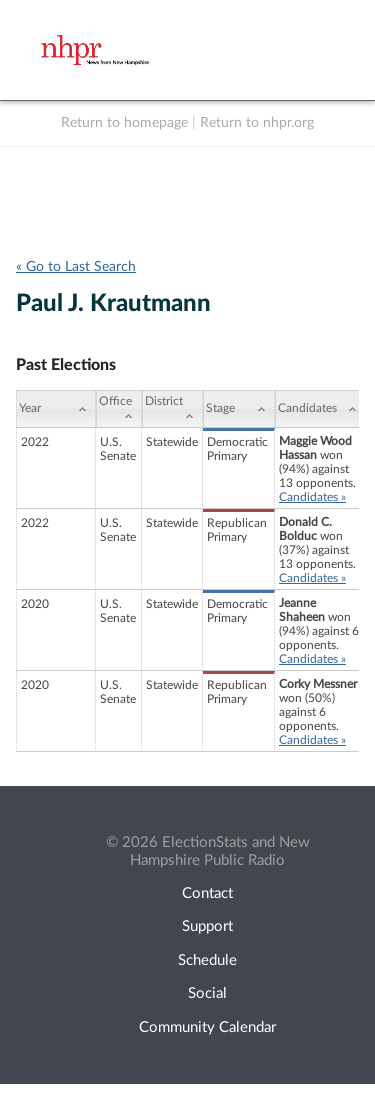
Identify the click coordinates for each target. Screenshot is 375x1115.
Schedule (207, 960)
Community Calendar (207, 1027)
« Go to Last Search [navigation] (76, 267)
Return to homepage (124, 123)
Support (207, 926)
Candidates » (312, 497)
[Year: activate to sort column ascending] (56, 409)
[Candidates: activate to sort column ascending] (320, 409)
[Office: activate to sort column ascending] (119, 409)
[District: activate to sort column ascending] (172, 409)
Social (207, 993)
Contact (207, 893)
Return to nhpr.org (257, 123)
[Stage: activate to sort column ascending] (239, 409)
